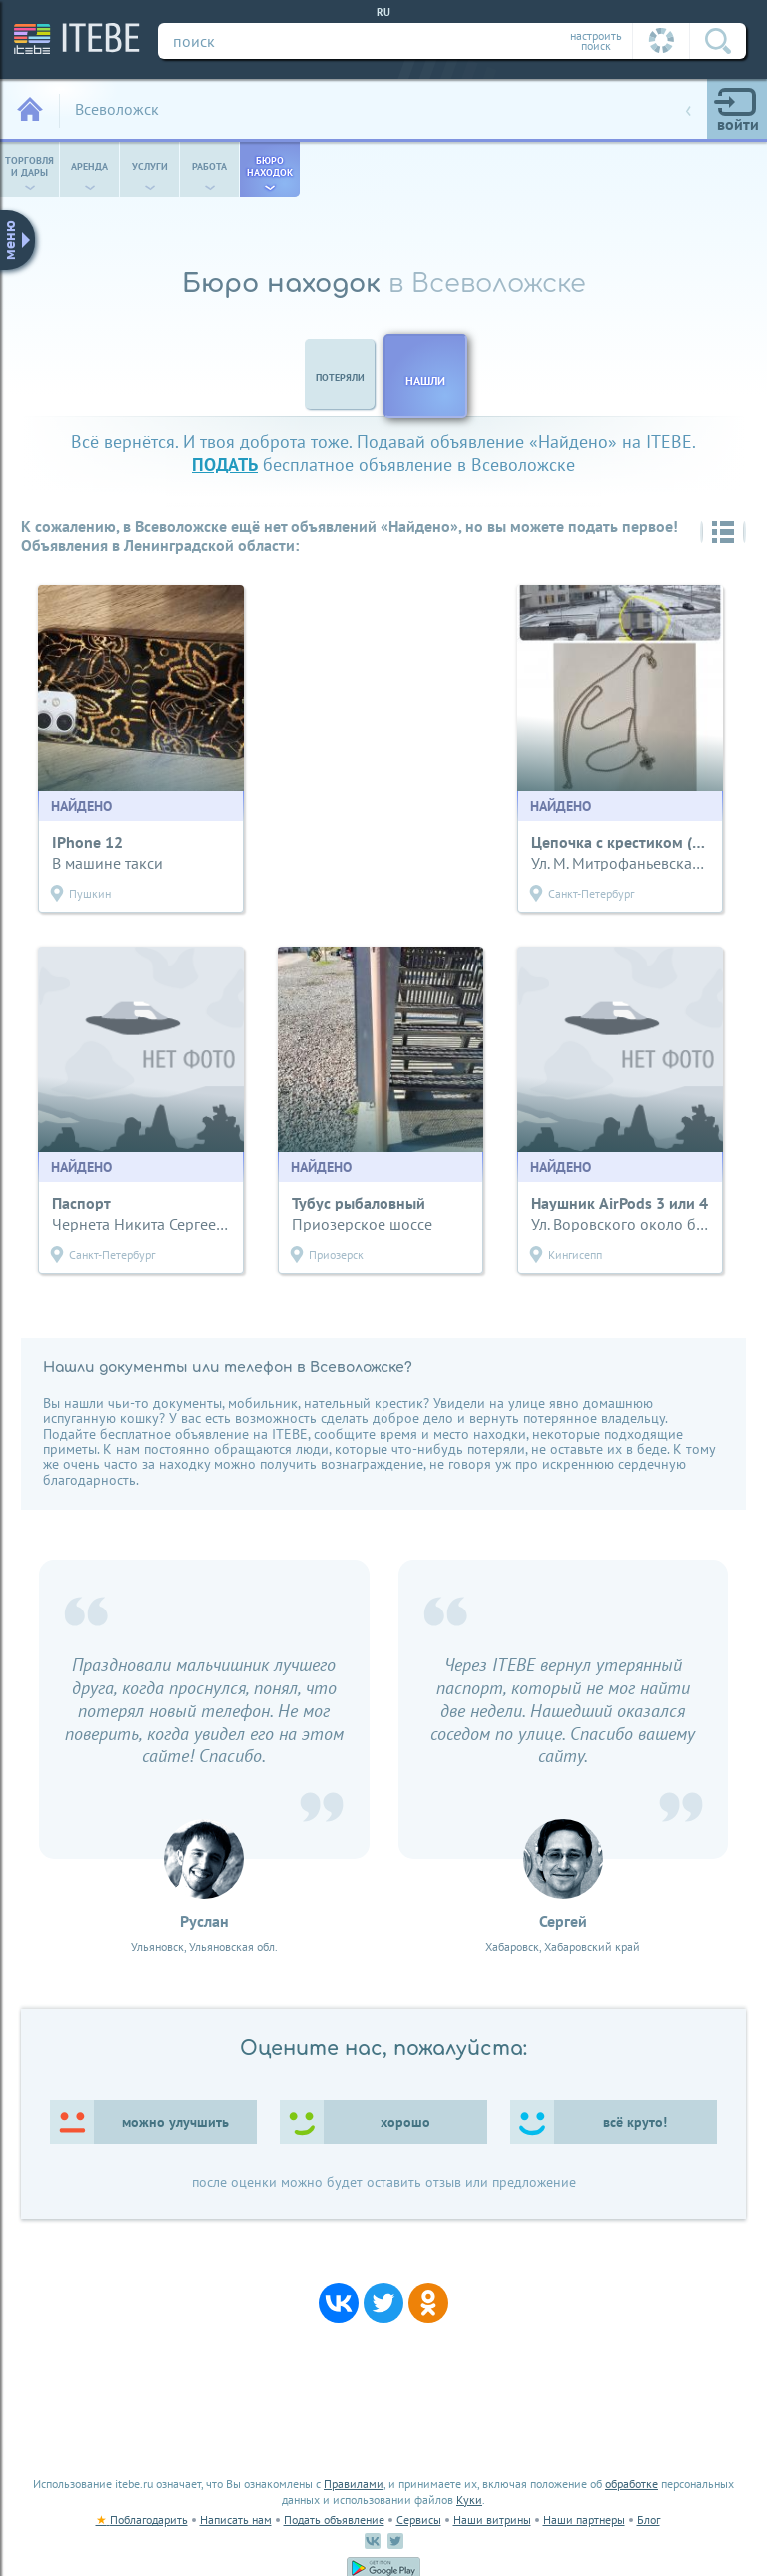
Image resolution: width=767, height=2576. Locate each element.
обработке (631, 2483)
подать (225, 464)
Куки (469, 2499)
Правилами (354, 2483)
